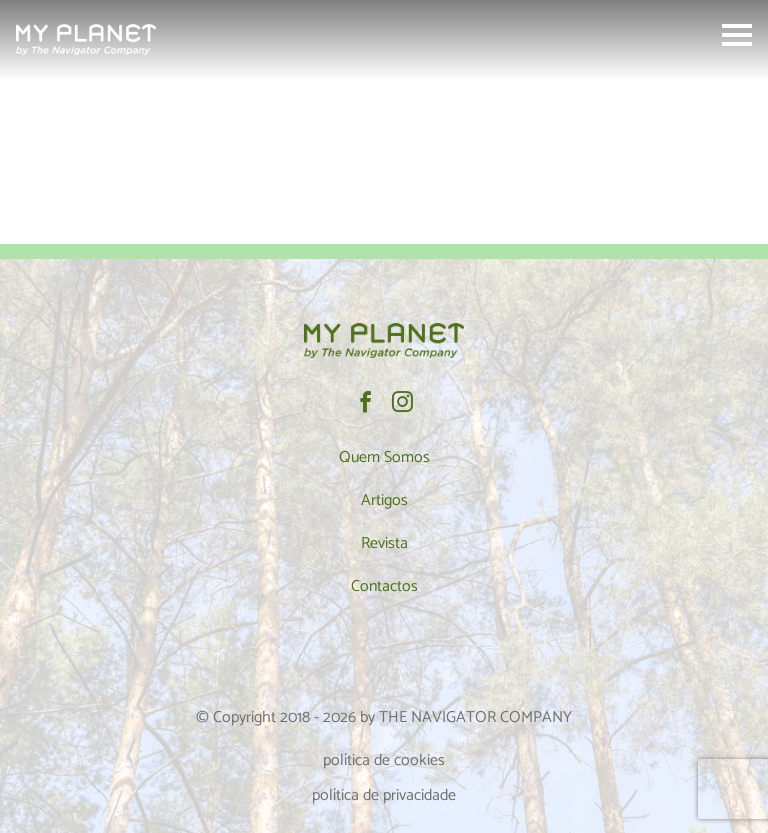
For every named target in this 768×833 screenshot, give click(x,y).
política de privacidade (384, 795)
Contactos (384, 586)
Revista (384, 543)
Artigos (384, 500)
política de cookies (384, 760)
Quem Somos (384, 457)
